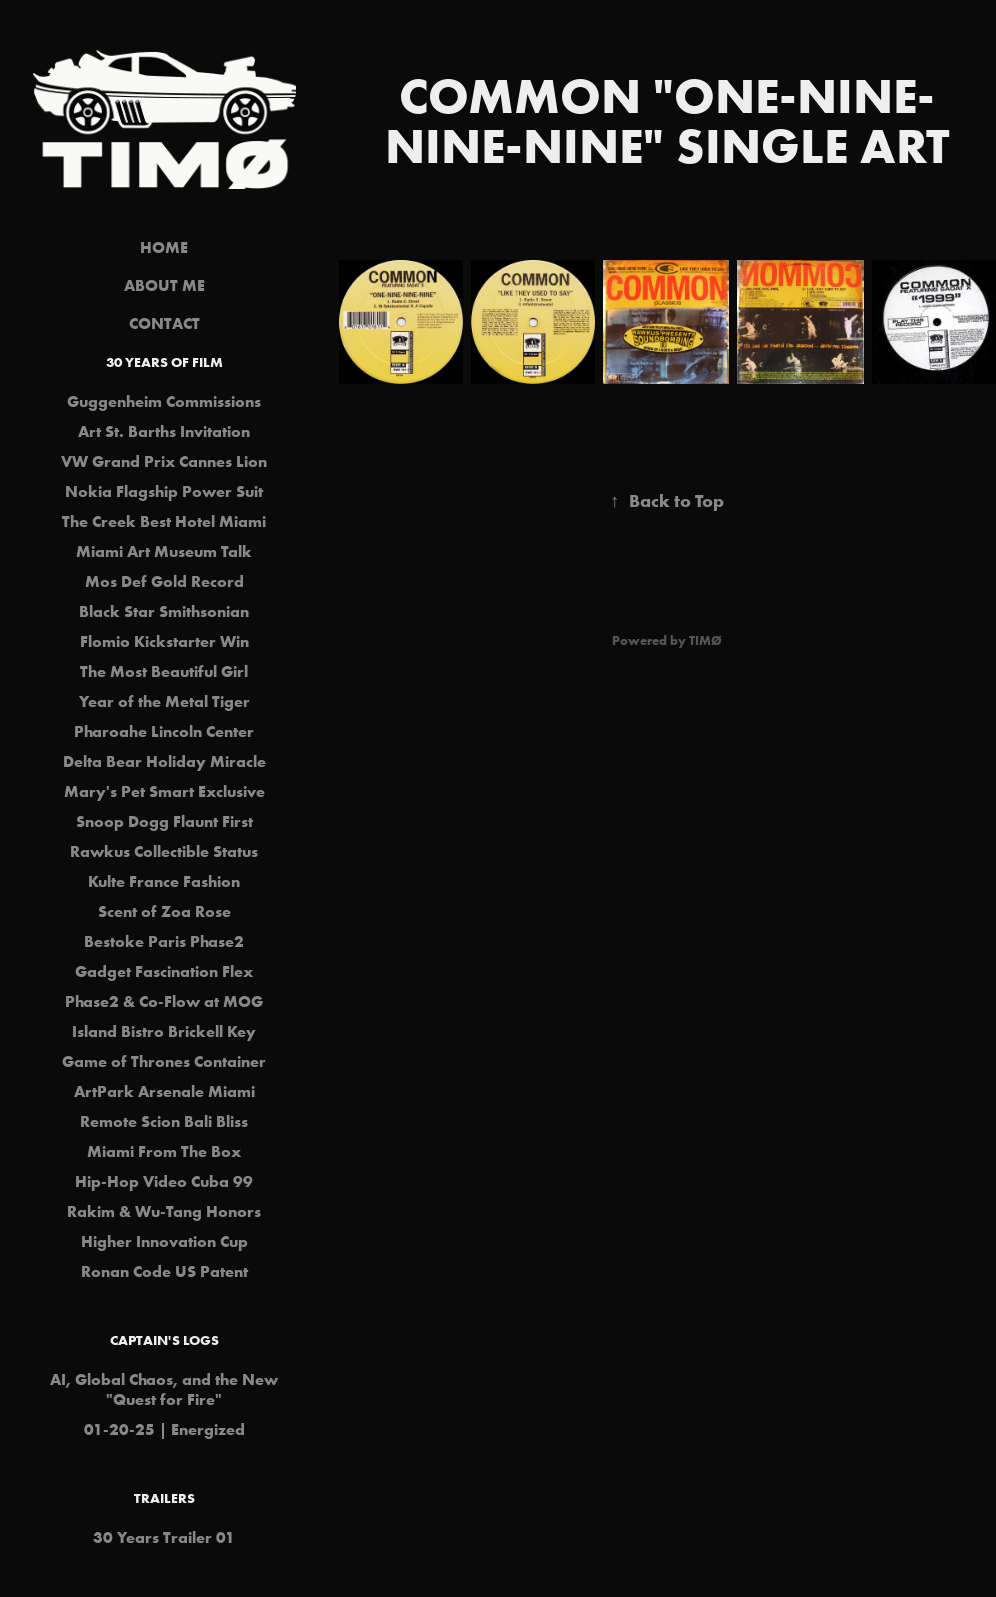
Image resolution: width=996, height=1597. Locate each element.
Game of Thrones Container (164, 1061)
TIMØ (705, 640)
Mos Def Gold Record (164, 581)
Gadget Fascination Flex (164, 971)
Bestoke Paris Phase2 (164, 941)
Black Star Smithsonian (164, 611)
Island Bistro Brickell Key (164, 1031)
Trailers (164, 1498)
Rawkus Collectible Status (164, 851)
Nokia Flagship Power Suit (164, 491)
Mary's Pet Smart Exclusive (164, 791)
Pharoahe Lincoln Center (164, 731)
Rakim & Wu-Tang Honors (164, 1211)
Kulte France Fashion (164, 881)
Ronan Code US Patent (164, 1271)
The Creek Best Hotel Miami (164, 521)
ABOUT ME (164, 285)
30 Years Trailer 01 (164, 1537)
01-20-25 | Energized (164, 1429)
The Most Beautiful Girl (164, 671)
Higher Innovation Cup (164, 1241)
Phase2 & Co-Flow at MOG (164, 1001)
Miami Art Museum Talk (164, 551)
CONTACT (164, 323)
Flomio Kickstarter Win (164, 641)
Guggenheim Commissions (164, 401)
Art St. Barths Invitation (164, 431)
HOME (164, 247)
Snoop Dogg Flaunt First (164, 821)
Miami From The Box (164, 1151)
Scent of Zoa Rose (164, 911)
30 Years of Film (164, 362)
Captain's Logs (164, 1340)
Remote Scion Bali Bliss (164, 1121)
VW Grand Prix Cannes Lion (164, 461)
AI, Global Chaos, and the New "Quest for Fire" (164, 1389)
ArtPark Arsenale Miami (164, 1091)
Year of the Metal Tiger (164, 701)
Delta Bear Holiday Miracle (164, 761)
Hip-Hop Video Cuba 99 (164, 1181)
